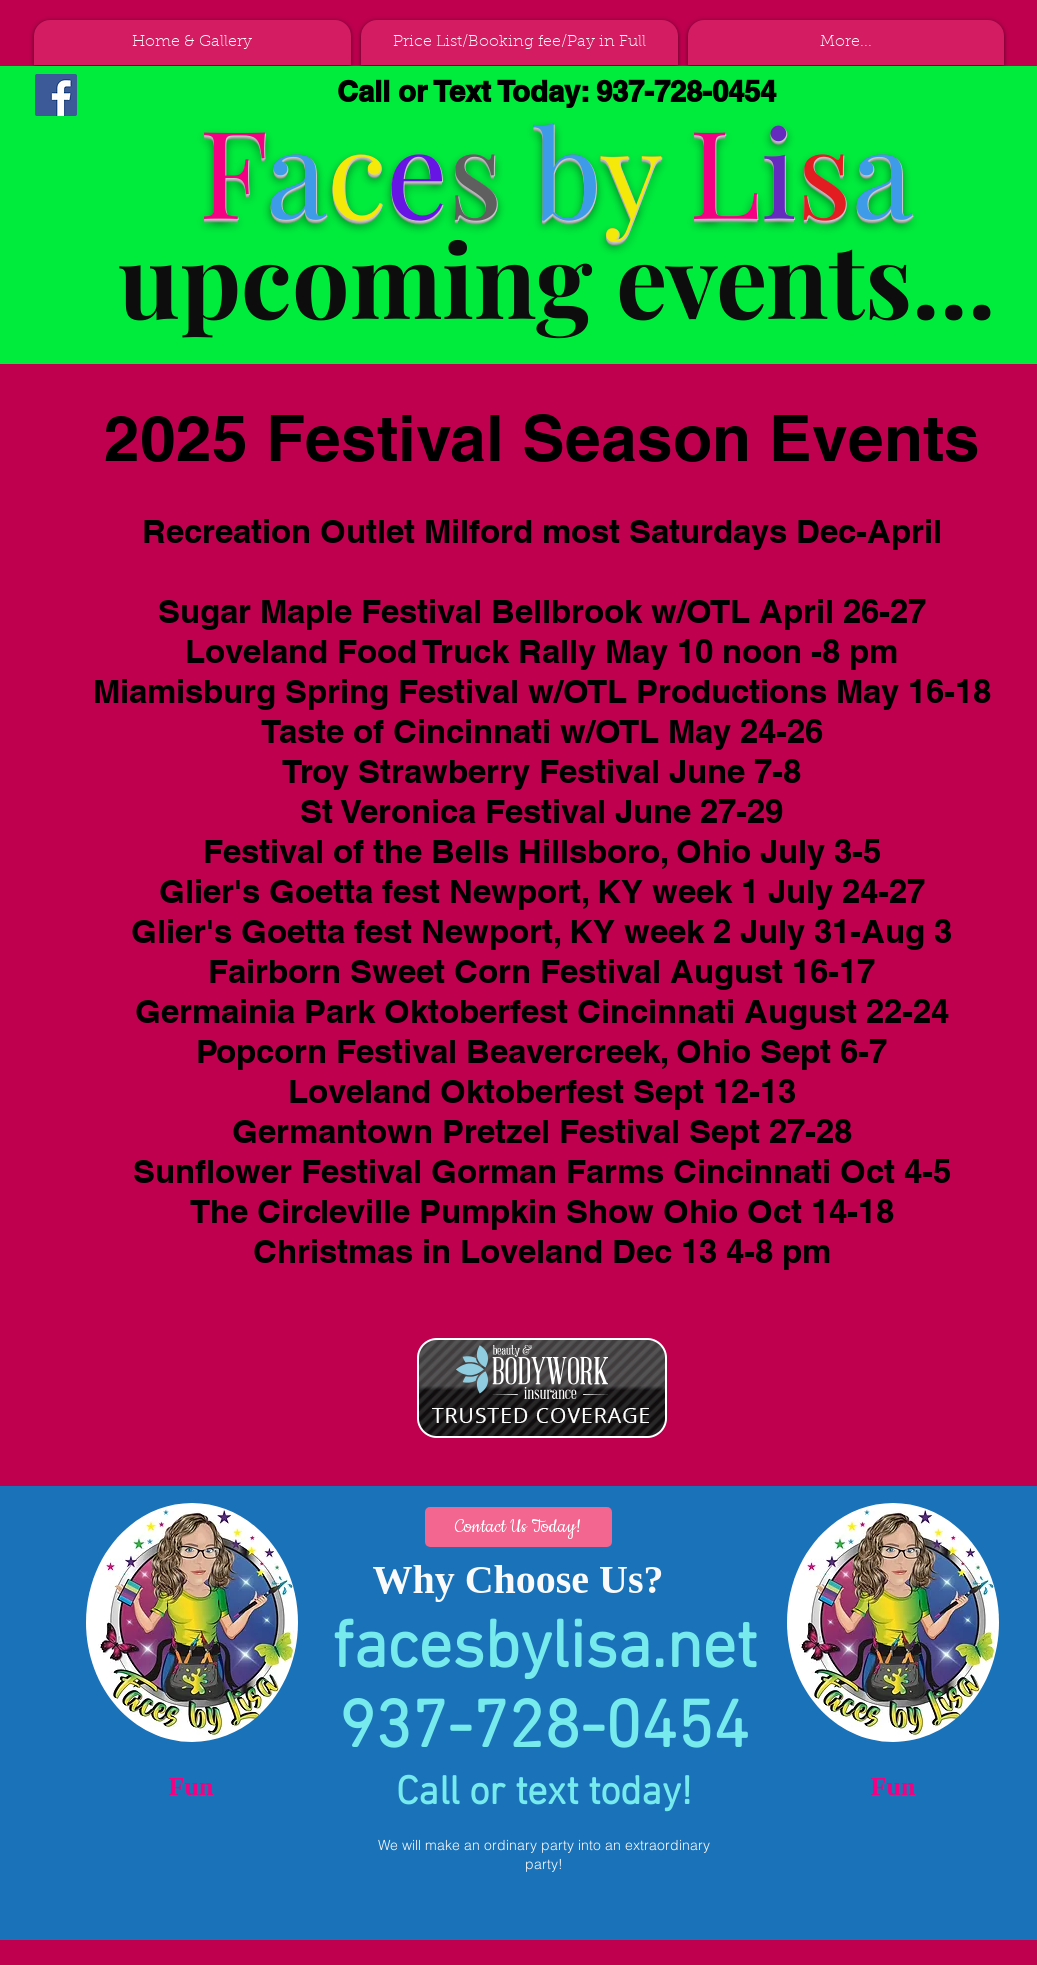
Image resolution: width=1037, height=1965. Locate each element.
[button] (518, 1527)
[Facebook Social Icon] (56, 95)
